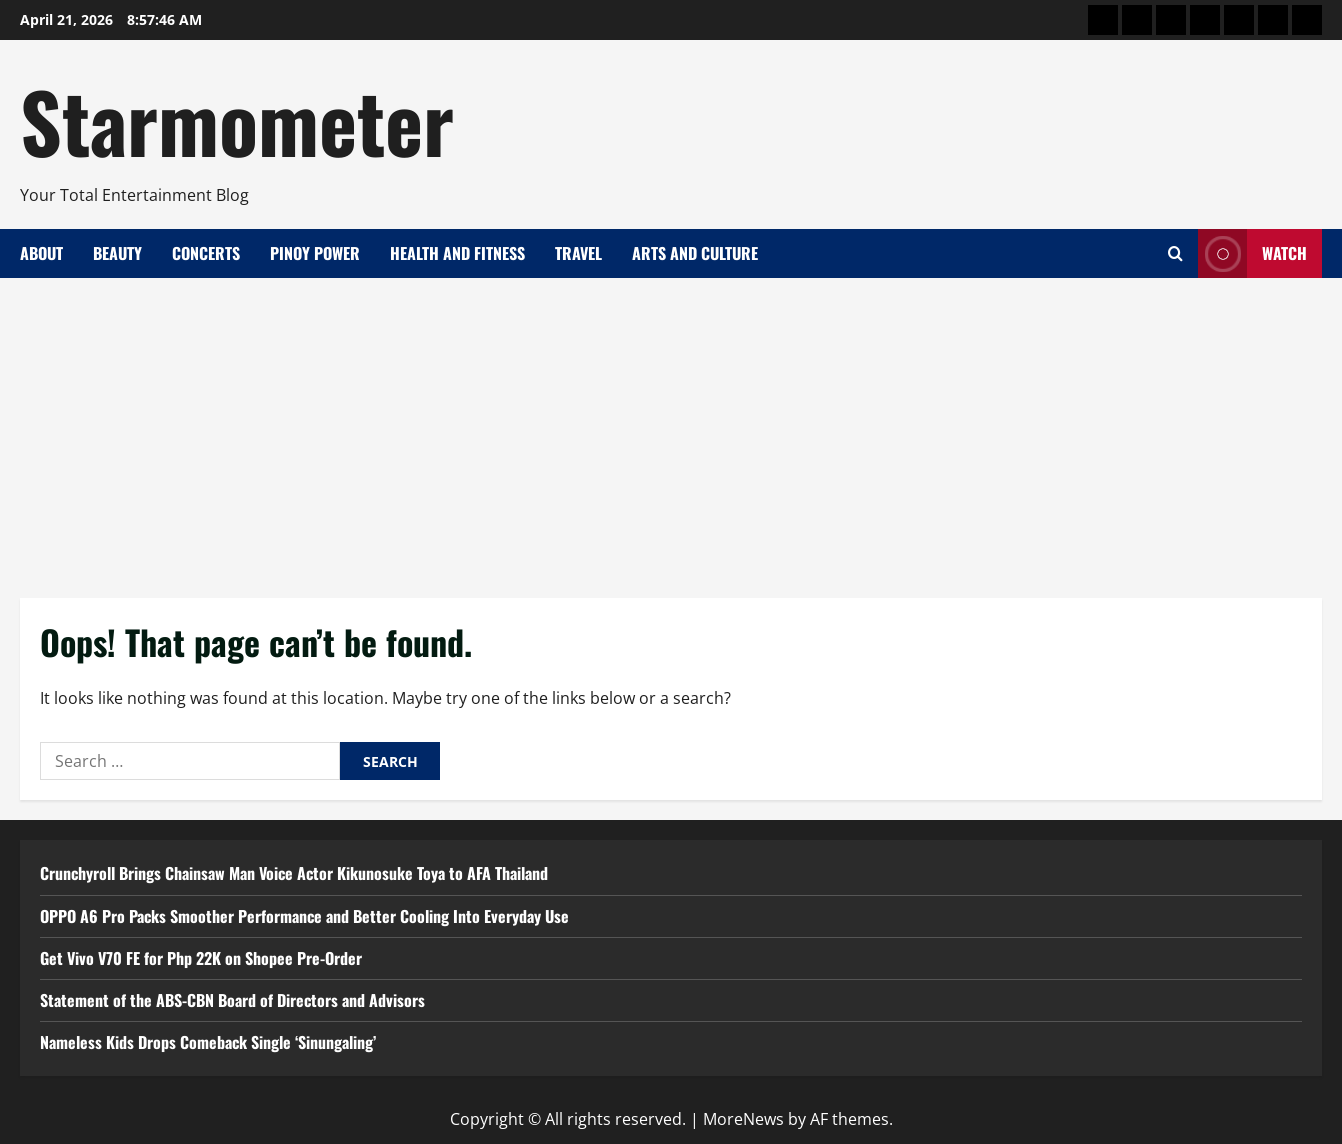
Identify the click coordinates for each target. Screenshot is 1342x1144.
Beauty (117, 253)
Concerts (206, 253)
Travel (578, 253)
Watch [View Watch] (1252, 253)
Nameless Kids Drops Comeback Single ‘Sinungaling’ (208, 1042)
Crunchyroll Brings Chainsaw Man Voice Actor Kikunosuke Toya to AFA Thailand (294, 873)
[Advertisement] (671, 428)
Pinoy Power (315, 253)
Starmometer (237, 120)
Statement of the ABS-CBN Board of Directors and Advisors (232, 1000)
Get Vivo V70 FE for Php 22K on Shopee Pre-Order (201, 958)
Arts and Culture (695, 253)
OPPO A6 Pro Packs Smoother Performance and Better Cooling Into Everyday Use (304, 916)
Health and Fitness (457, 253)
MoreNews (743, 1119)
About (41, 253)
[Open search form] (1175, 253)
